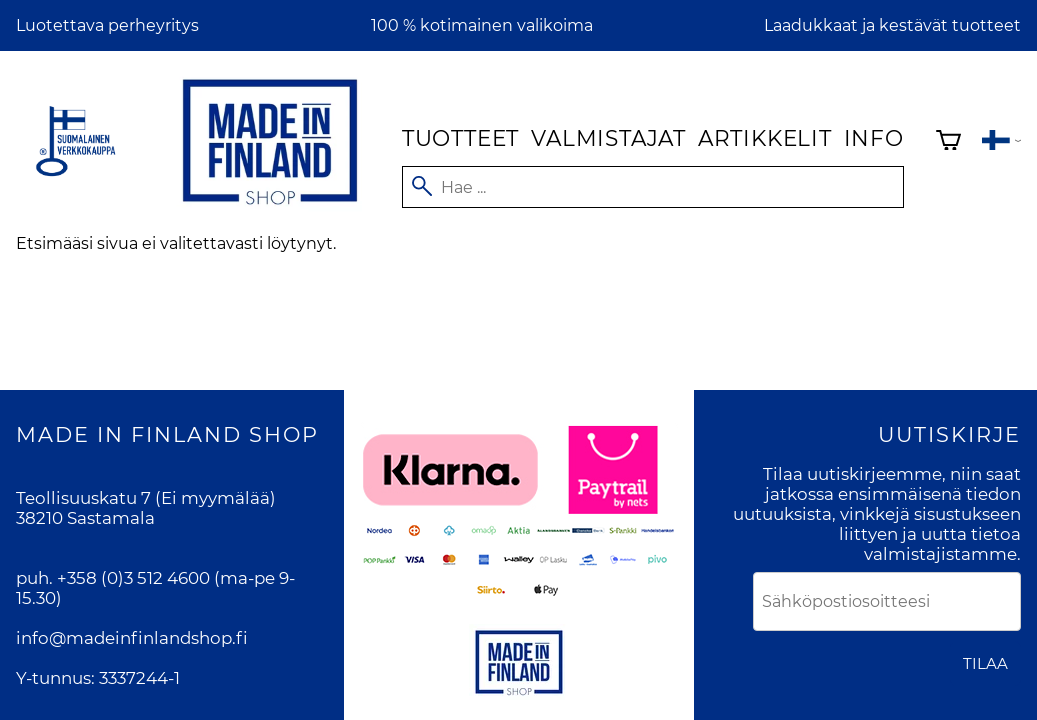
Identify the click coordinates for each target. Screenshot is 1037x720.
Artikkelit (765, 138)
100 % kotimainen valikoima (482, 25)
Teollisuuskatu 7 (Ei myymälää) (146, 498)
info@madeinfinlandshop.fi (132, 638)
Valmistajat (608, 138)
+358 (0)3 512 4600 (133, 578)
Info (874, 138)
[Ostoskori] (948, 142)
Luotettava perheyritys (107, 25)
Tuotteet (460, 138)
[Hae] (653, 187)
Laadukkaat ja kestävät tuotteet (892, 25)
